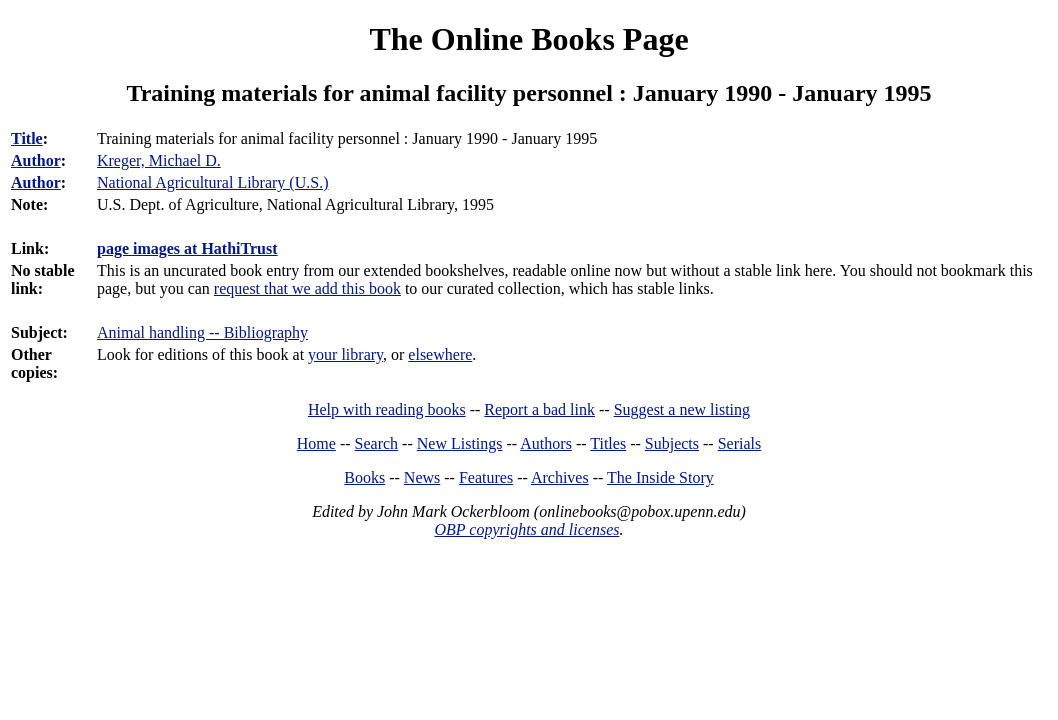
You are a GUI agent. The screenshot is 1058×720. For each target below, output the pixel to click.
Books (364, 477)
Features (486, 477)
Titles (608, 443)
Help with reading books (387, 409)
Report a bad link (539, 409)
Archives (560, 477)
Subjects (672, 443)
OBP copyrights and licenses (526, 529)
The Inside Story (660, 477)
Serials (740, 443)
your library (345, 354)
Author (36, 160)
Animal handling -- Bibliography (202, 332)
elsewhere (440, 354)
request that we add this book (307, 288)
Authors (546, 443)
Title (27, 138)
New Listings (460, 443)
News (422, 477)
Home (316, 443)
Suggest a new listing (682, 409)
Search (377, 443)
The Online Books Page (528, 39)
